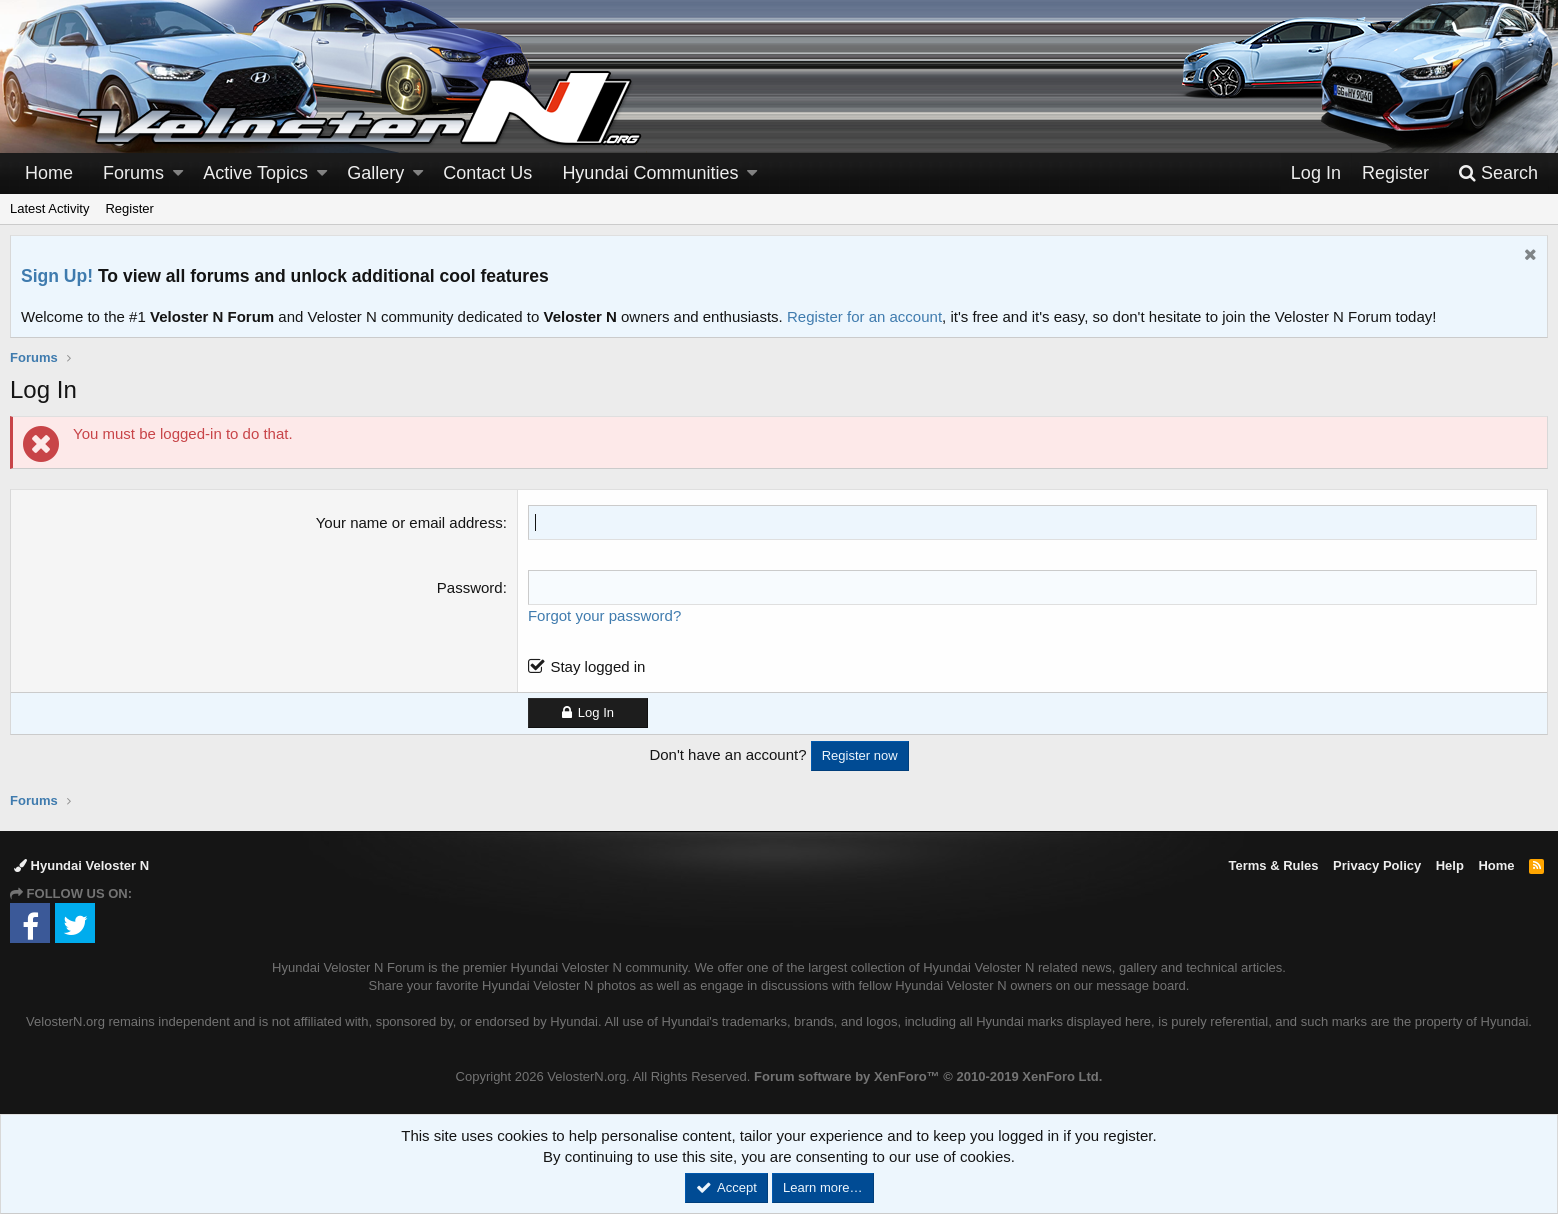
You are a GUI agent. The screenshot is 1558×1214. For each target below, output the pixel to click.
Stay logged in (597, 666)
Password (470, 587)
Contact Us (487, 173)
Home (49, 173)
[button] (178, 173)
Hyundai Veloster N (81, 865)
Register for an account (864, 316)
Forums (133, 173)
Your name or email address (409, 522)
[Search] (1498, 173)
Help (1450, 865)
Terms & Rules (1273, 865)
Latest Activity (49, 208)
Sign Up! (57, 276)
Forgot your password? (604, 615)
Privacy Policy (1377, 865)
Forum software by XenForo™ (928, 1076)
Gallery (375, 173)
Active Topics (255, 173)
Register (129, 208)
